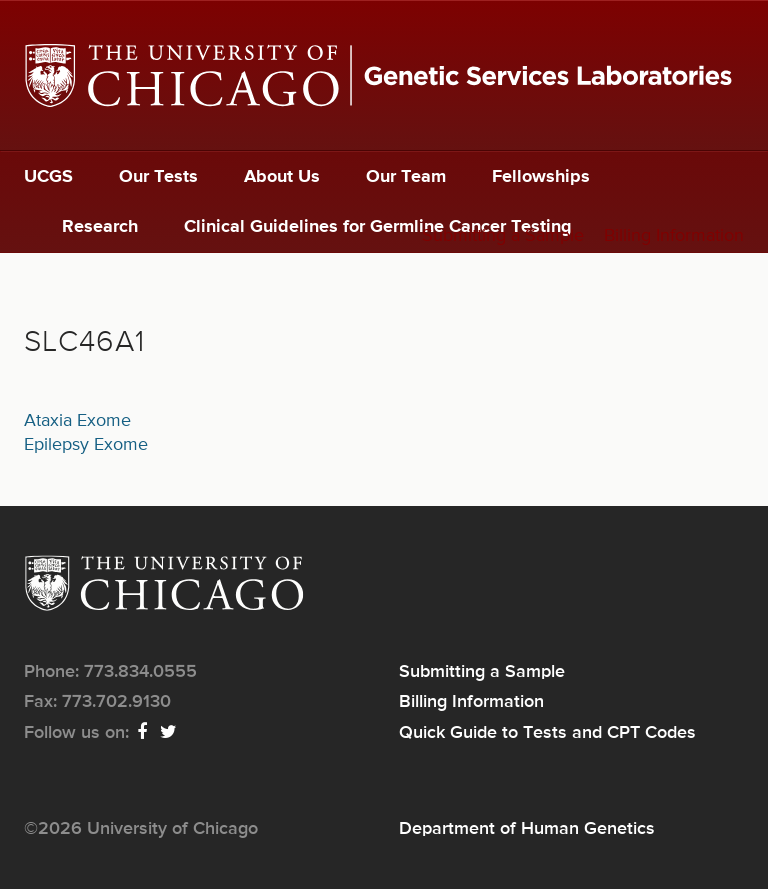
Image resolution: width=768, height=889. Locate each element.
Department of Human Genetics (527, 829)
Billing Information (674, 236)
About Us (282, 177)
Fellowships (541, 177)
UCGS (48, 177)
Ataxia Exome (77, 421)
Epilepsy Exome (86, 445)
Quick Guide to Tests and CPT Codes (547, 733)
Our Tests (158, 177)
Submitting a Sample (503, 236)
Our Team (406, 177)
